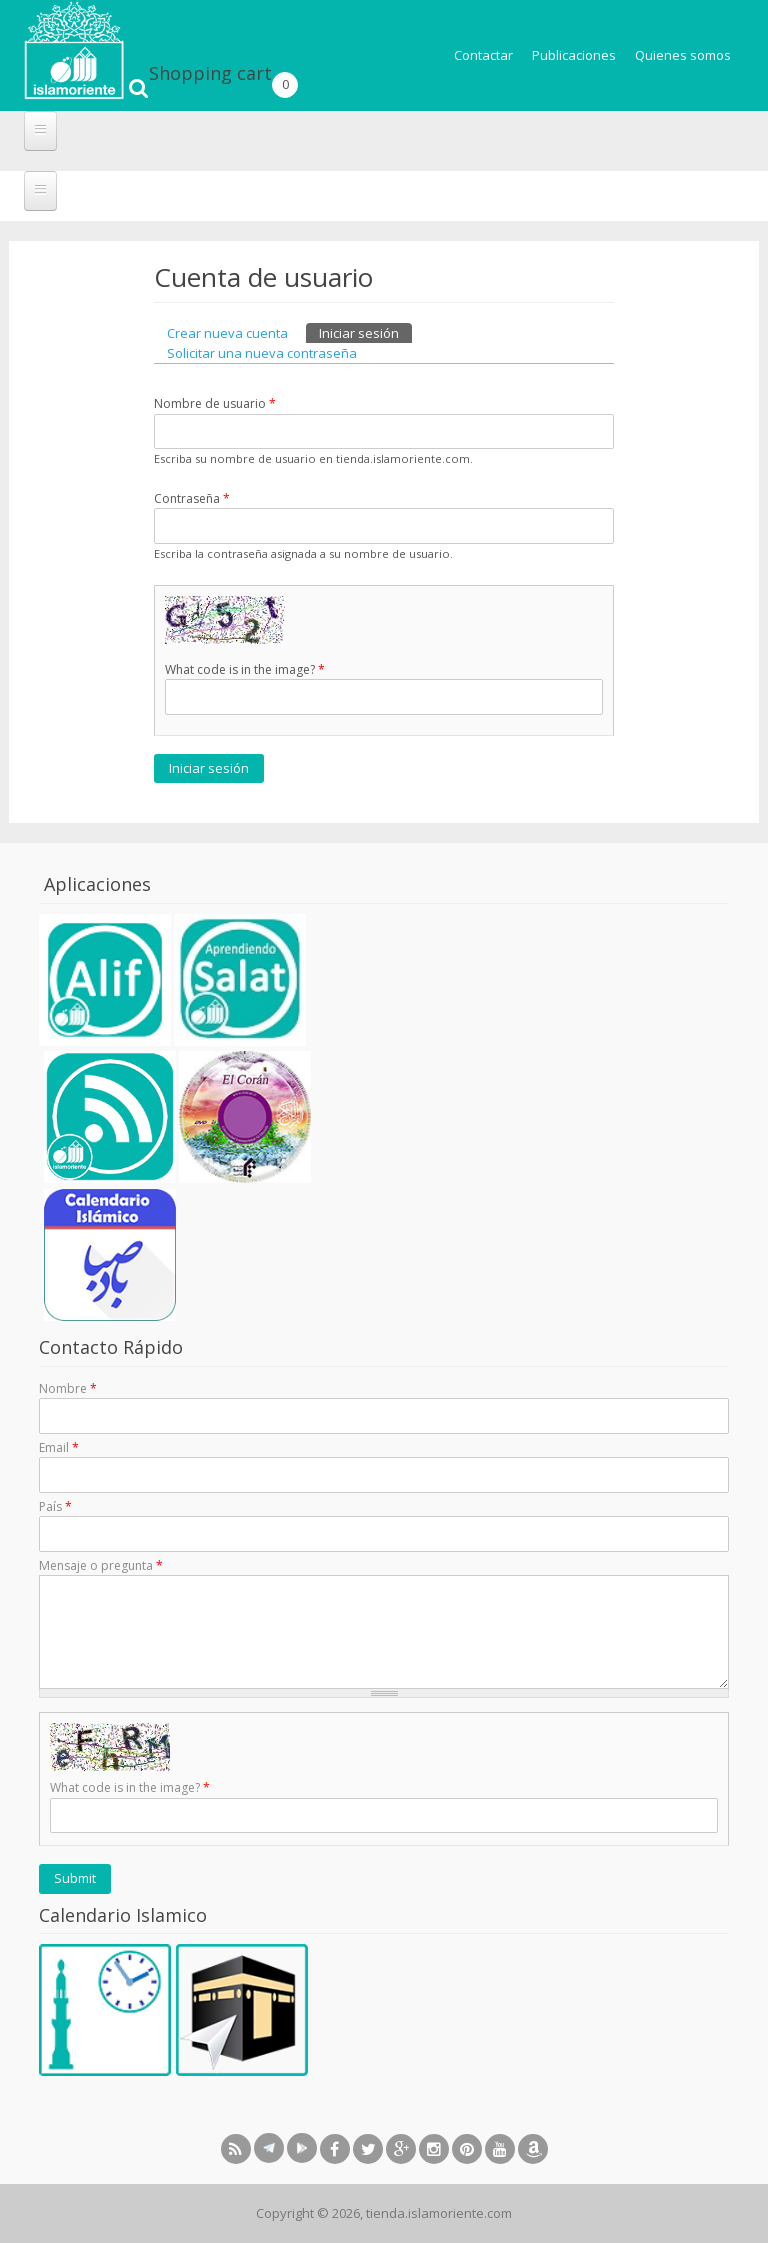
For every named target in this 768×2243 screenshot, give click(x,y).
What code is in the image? (245, 669)
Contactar (483, 55)
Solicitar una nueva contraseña (262, 353)
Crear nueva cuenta (227, 333)
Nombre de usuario (215, 403)
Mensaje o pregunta (101, 1565)
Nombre (68, 1388)
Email (59, 1447)
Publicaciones (574, 55)
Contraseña (192, 498)
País (55, 1506)
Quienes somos (683, 55)
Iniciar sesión (365, 332)
